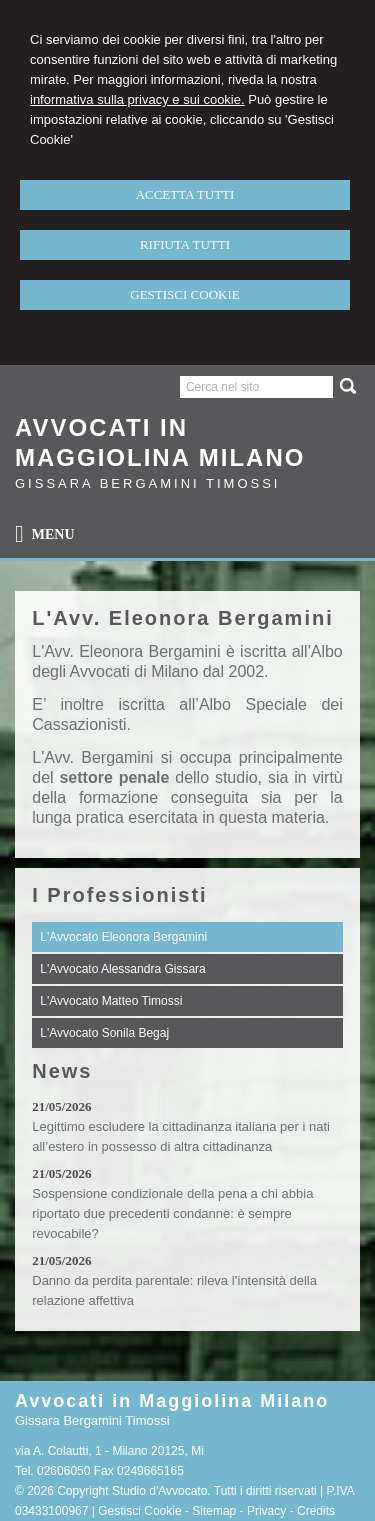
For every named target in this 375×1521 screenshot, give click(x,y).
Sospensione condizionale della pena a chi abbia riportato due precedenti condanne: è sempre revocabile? (172, 1213)
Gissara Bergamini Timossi (147, 483)
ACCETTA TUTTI (185, 194)
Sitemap (214, 1511)
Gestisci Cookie (139, 1511)
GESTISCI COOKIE (184, 294)
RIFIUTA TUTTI (185, 244)
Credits (316, 1511)
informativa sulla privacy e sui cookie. (137, 99)
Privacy (266, 1511)
